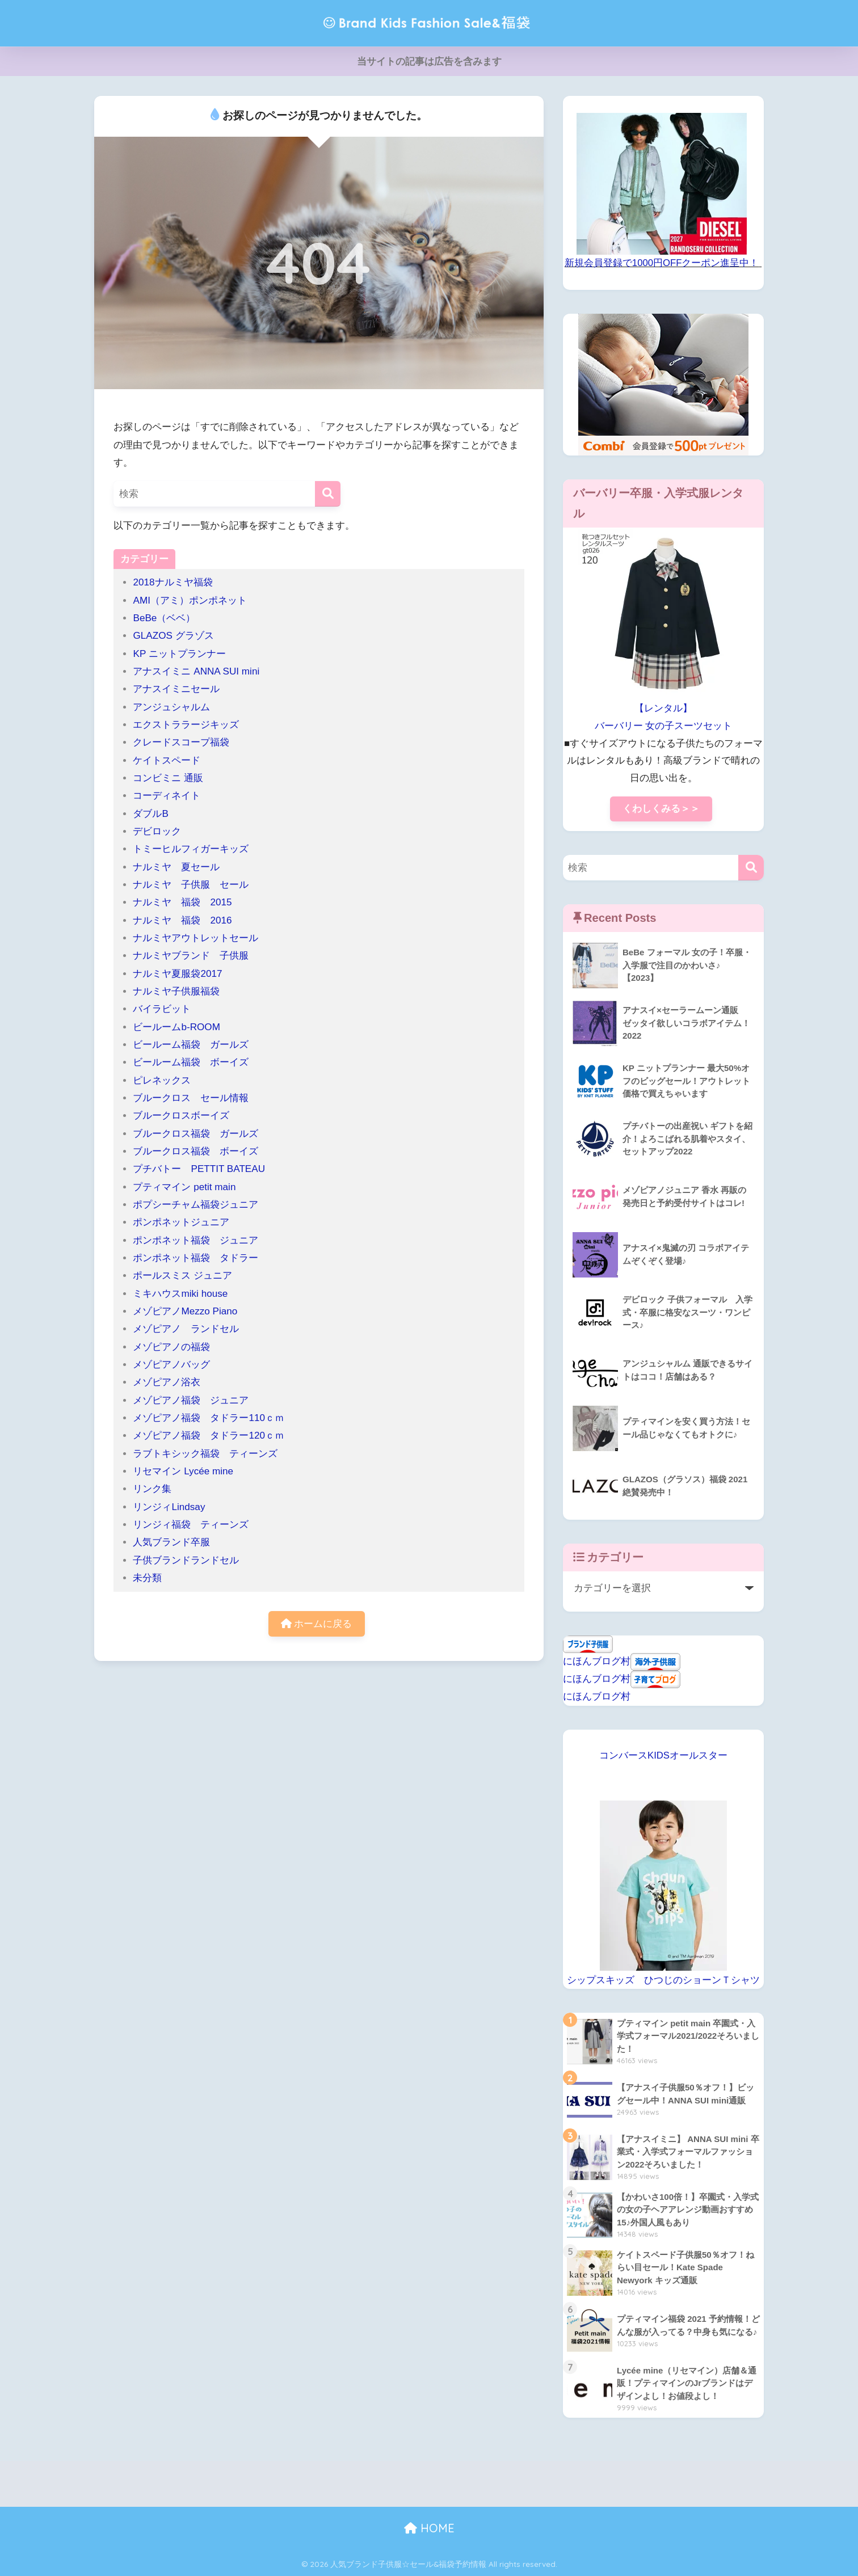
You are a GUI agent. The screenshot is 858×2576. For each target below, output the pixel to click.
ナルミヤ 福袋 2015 (182, 902)
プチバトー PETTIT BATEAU (199, 1168)
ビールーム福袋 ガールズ (191, 1044)
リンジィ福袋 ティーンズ (191, 1524)
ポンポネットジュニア (181, 1222)
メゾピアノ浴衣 (166, 1382)
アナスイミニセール (176, 689)
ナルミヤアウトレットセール (195, 938)
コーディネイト (166, 795)
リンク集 (152, 1488)
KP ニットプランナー (179, 653)
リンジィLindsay (169, 1507)
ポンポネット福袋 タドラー (200, 1258)
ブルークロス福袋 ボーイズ (195, 1151)
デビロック (157, 831)
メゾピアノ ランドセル (186, 1328)
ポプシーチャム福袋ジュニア (195, 1204)
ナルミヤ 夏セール (176, 867)
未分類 (147, 1577)
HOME (429, 2528)
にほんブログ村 (596, 1661)
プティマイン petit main (189, 1187)
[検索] (327, 494)
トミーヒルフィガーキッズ (191, 849)
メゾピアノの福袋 (171, 1347)
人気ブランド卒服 (171, 1542)
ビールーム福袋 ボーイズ (191, 1062)
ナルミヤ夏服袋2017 (177, 973)
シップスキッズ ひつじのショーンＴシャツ (663, 1980)
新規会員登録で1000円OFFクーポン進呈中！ (662, 263)
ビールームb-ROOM (176, 1027)
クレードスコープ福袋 (181, 742)
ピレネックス (162, 1080)
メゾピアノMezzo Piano (185, 1311)
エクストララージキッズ (186, 724)
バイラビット (162, 1009)
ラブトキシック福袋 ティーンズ (205, 1453)
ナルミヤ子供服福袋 (176, 991)
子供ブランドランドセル (186, 1560)
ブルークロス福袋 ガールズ (200, 1133)
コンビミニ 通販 (168, 778)
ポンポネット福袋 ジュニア (195, 1240)
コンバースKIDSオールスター (663, 1755)
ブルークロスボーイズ (181, 1115)
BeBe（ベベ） (164, 618)
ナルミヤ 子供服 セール (191, 884)
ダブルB (150, 813)
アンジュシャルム (171, 707)
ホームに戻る (316, 1623)
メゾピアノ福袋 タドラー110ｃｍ (208, 1418)
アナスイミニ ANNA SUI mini (201, 671)
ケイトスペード (166, 760)
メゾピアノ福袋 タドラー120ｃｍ (208, 1435)
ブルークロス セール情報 (191, 1098)
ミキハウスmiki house (180, 1293)
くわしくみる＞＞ (661, 808)
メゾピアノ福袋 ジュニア (191, 1400)
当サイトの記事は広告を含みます (429, 61)
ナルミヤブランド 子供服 (191, 955)
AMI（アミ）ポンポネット (189, 600)
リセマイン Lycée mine (183, 1471)
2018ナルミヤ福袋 (172, 582)
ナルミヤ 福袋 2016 (182, 920)
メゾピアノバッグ (171, 1364)
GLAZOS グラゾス (173, 635)
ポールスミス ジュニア (182, 1275)
